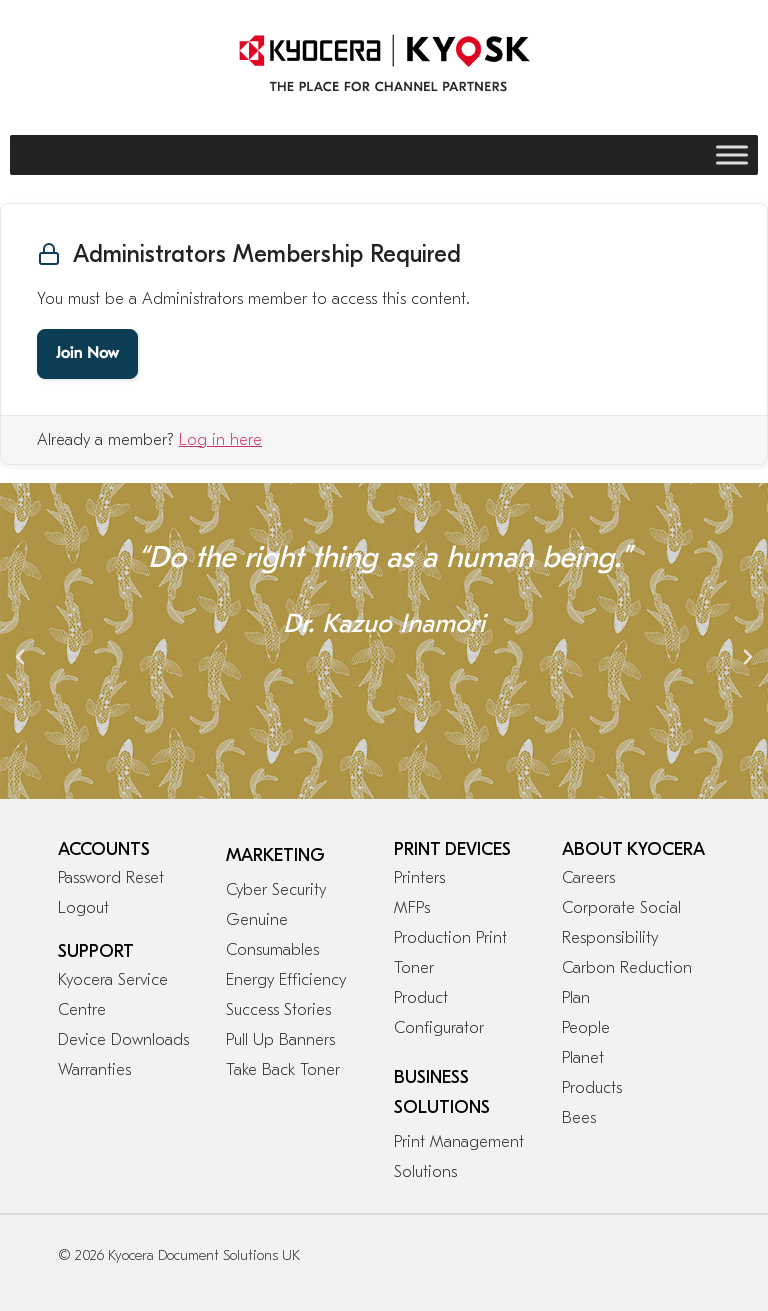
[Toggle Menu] (732, 154)
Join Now (87, 354)
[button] (20, 657)
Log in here (220, 440)
